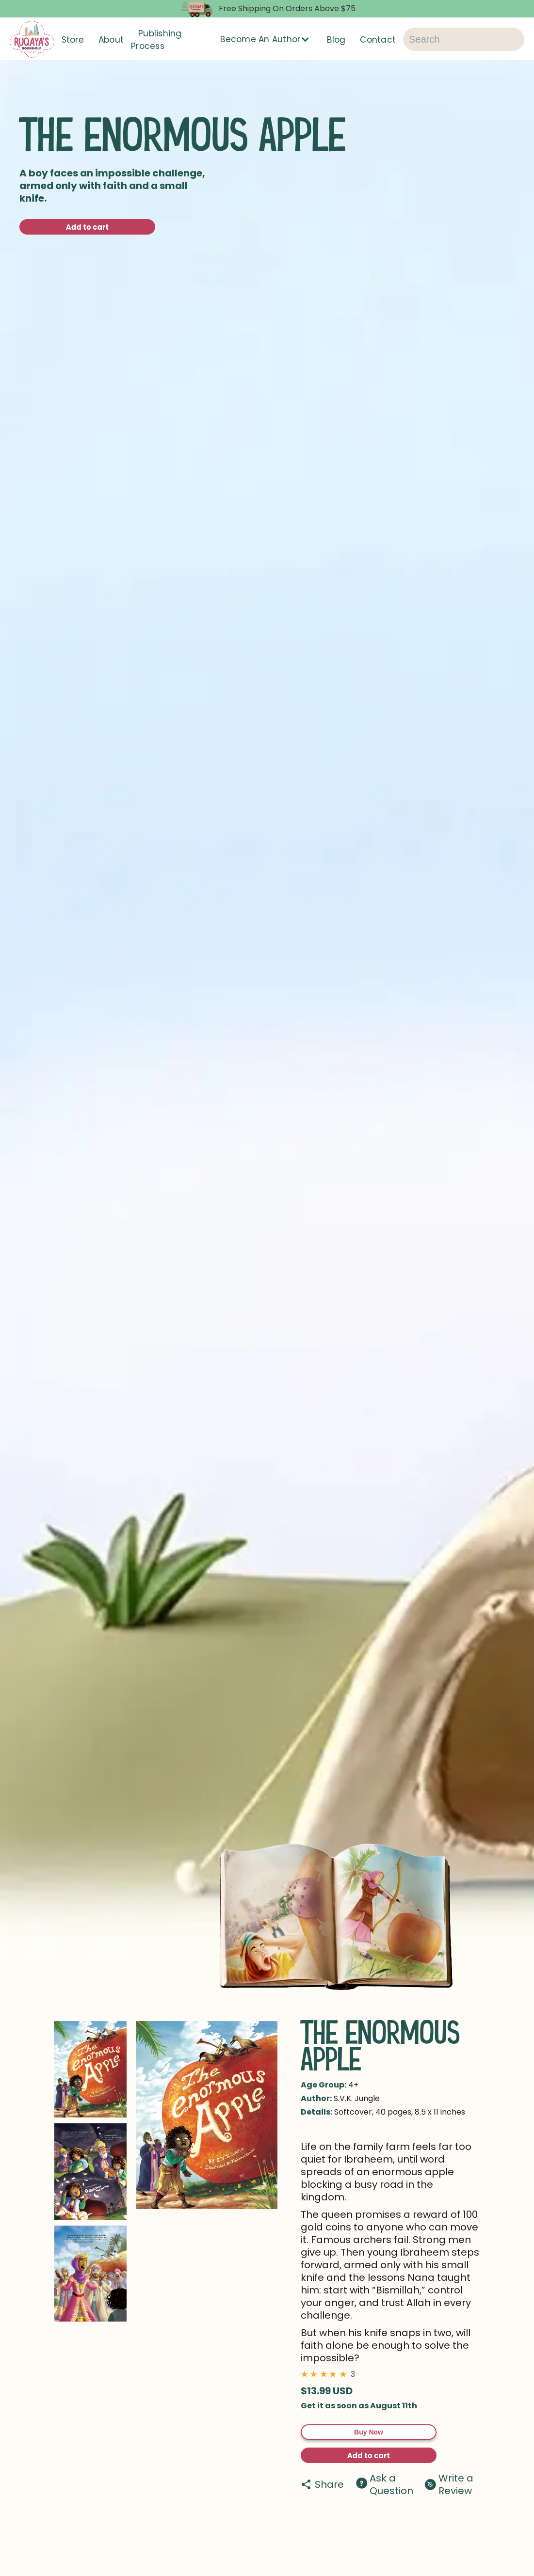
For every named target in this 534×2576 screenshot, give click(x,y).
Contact (378, 40)
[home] (32, 39)
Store (73, 40)
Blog (336, 40)
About (111, 40)
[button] (266, 39)
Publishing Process (156, 40)
